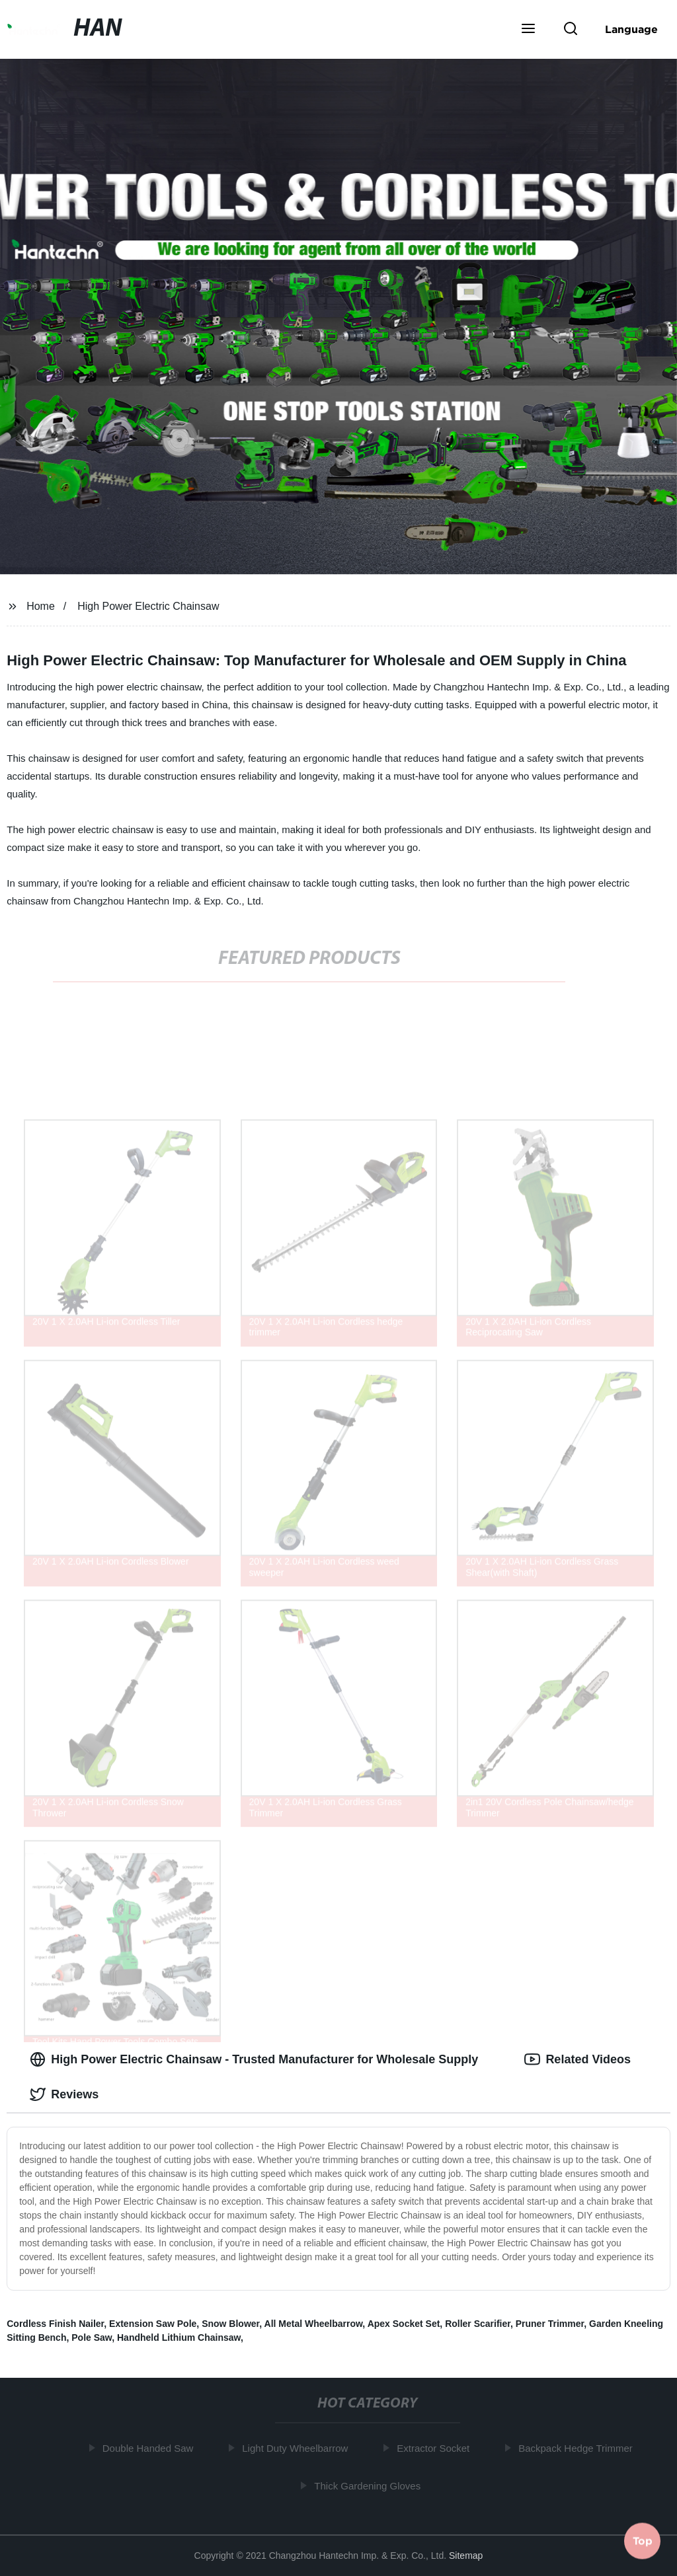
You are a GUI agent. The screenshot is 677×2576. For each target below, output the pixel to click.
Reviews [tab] (64, 2094)
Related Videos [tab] (577, 2059)
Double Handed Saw (151, 2448)
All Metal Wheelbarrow (313, 2323)
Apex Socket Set (404, 2323)
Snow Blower (230, 2323)
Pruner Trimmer (550, 2323)
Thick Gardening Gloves (371, 2485)
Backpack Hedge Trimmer (579, 2448)
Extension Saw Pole (152, 2323)
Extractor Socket (437, 2448)
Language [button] (631, 29)
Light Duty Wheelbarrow (299, 2448)
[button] (528, 29)
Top (643, 2541)
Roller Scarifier (477, 2323)
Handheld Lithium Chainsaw (179, 2337)
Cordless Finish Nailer (55, 2323)
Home (40, 606)
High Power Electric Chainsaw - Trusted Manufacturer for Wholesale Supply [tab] (254, 2059)
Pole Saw (91, 2337)
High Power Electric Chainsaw (148, 606)
